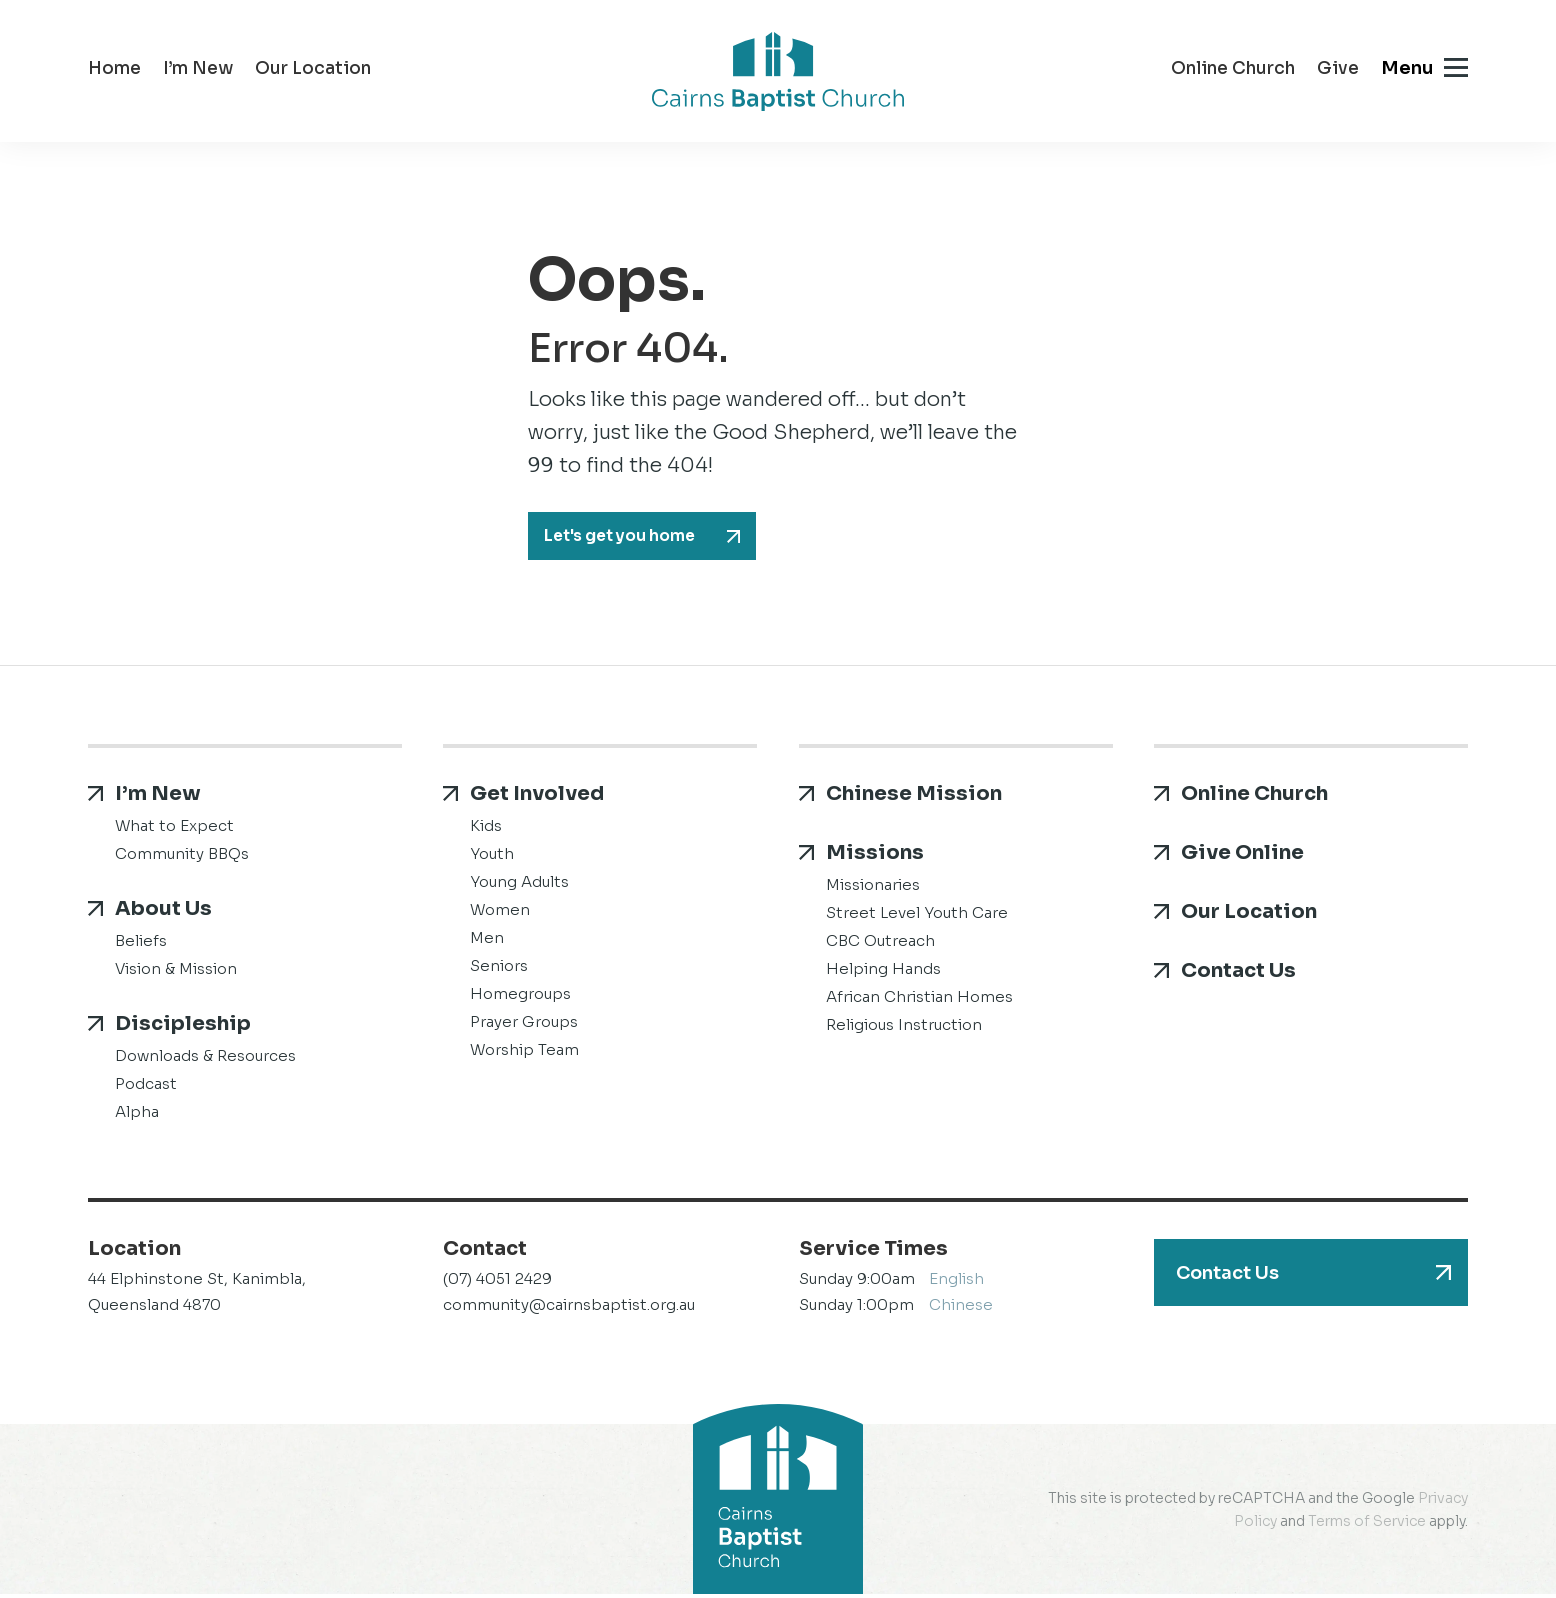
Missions (875, 856)
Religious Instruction (904, 1028)
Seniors (499, 969)
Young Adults (519, 885)
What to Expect (174, 829)
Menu (1407, 68)
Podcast (146, 1087)
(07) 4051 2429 (497, 1282)
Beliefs (141, 944)
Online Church (1233, 70)
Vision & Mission (176, 972)
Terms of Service (1367, 1525)
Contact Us (1238, 974)
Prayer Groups (524, 1025)
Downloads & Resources (205, 1059)
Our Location (313, 70)
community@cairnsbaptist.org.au (569, 1308)
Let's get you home (631, 538)
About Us (163, 912)
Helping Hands (883, 972)
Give (1338, 70)
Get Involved (537, 797)
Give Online (1242, 856)
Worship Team (524, 1053)
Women (500, 913)
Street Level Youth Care (917, 916)
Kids (486, 829)
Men (487, 941)
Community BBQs (182, 857)
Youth (492, 857)
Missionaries (873, 888)
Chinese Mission (914, 797)
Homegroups (520, 997)
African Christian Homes (919, 1000)
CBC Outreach (880, 944)
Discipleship (183, 1027)
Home (114, 70)
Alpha (137, 1115)
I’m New (198, 70)
